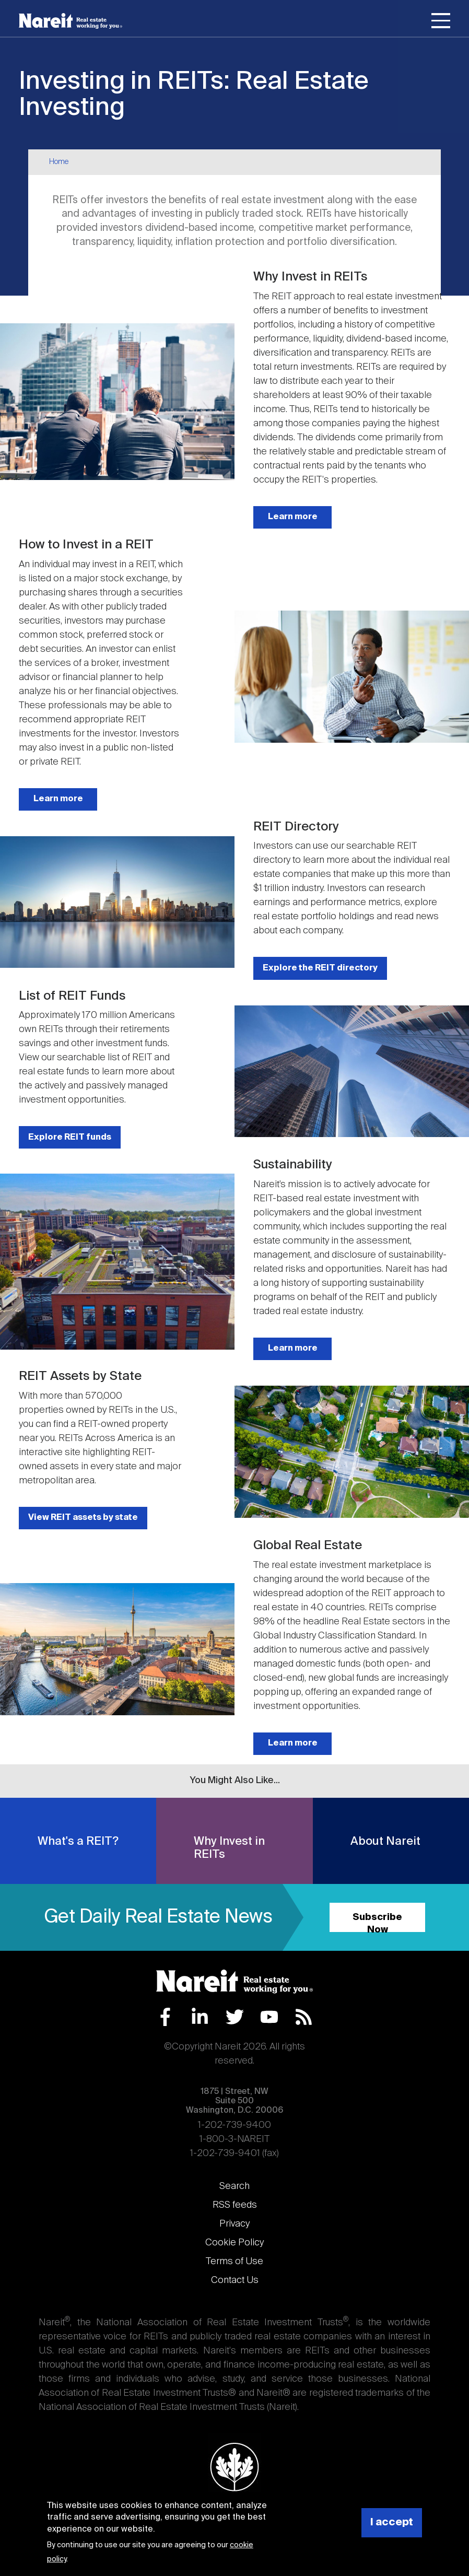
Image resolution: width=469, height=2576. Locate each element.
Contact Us (235, 2280)
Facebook (165, 2017)
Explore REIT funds (69, 1137)
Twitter (235, 2017)
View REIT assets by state (83, 1517)
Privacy (234, 2224)
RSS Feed (304, 2017)
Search (234, 2186)
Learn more (293, 516)
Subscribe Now (377, 1922)
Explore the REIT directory (320, 968)
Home (58, 162)
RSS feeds (235, 2205)
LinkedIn (200, 2017)
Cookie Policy (234, 2242)
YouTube (269, 2017)
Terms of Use (234, 2261)
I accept (391, 2522)
